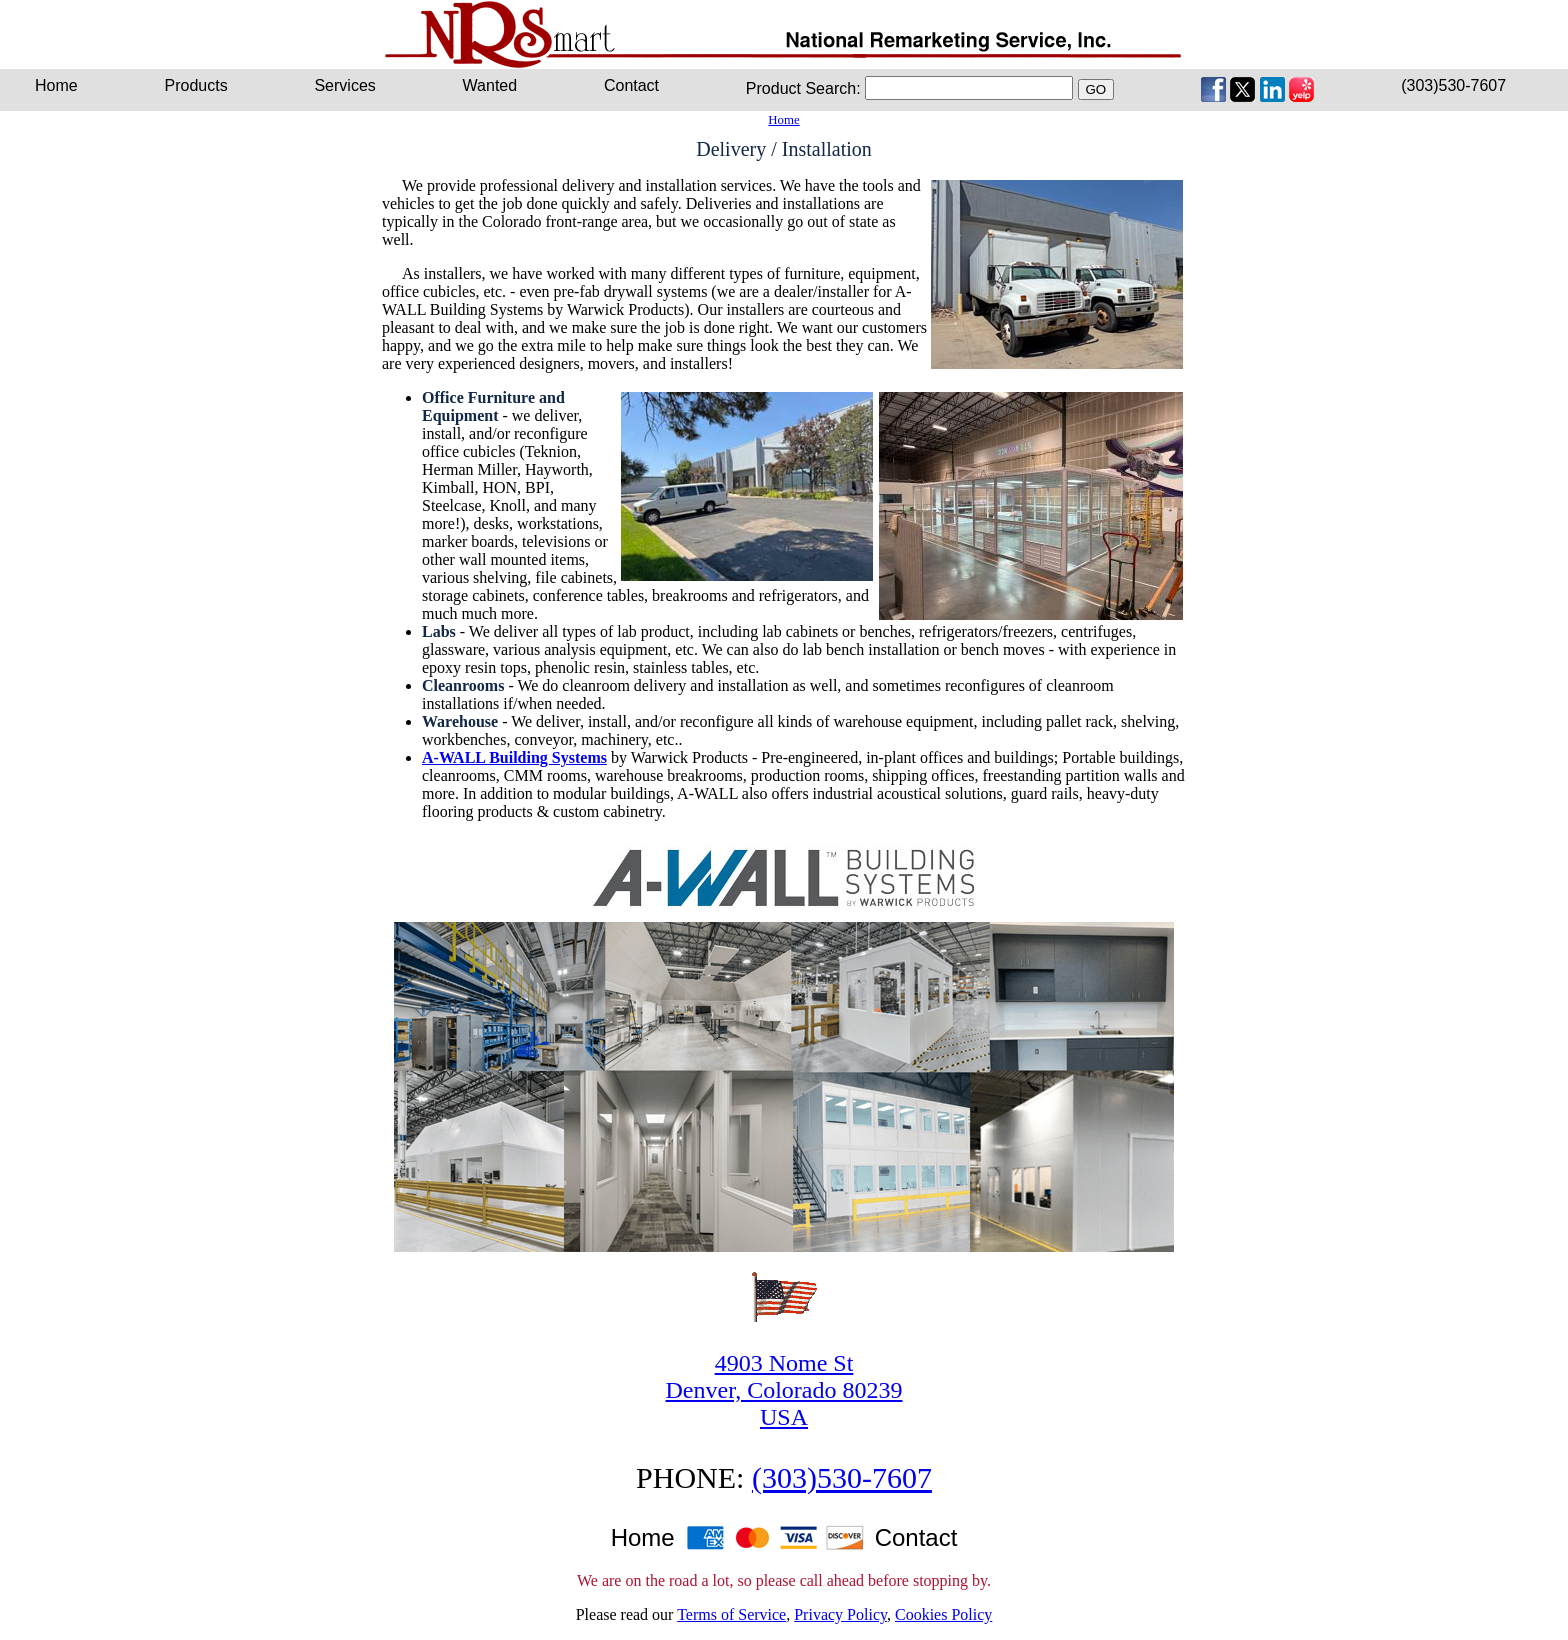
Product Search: (803, 88)
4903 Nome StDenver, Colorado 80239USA (784, 1390)
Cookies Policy (943, 1614)
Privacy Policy (840, 1614)
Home (783, 120)
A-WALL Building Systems (514, 757)
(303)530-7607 (1453, 85)
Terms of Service (731, 1614)
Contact (631, 85)
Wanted (490, 85)
